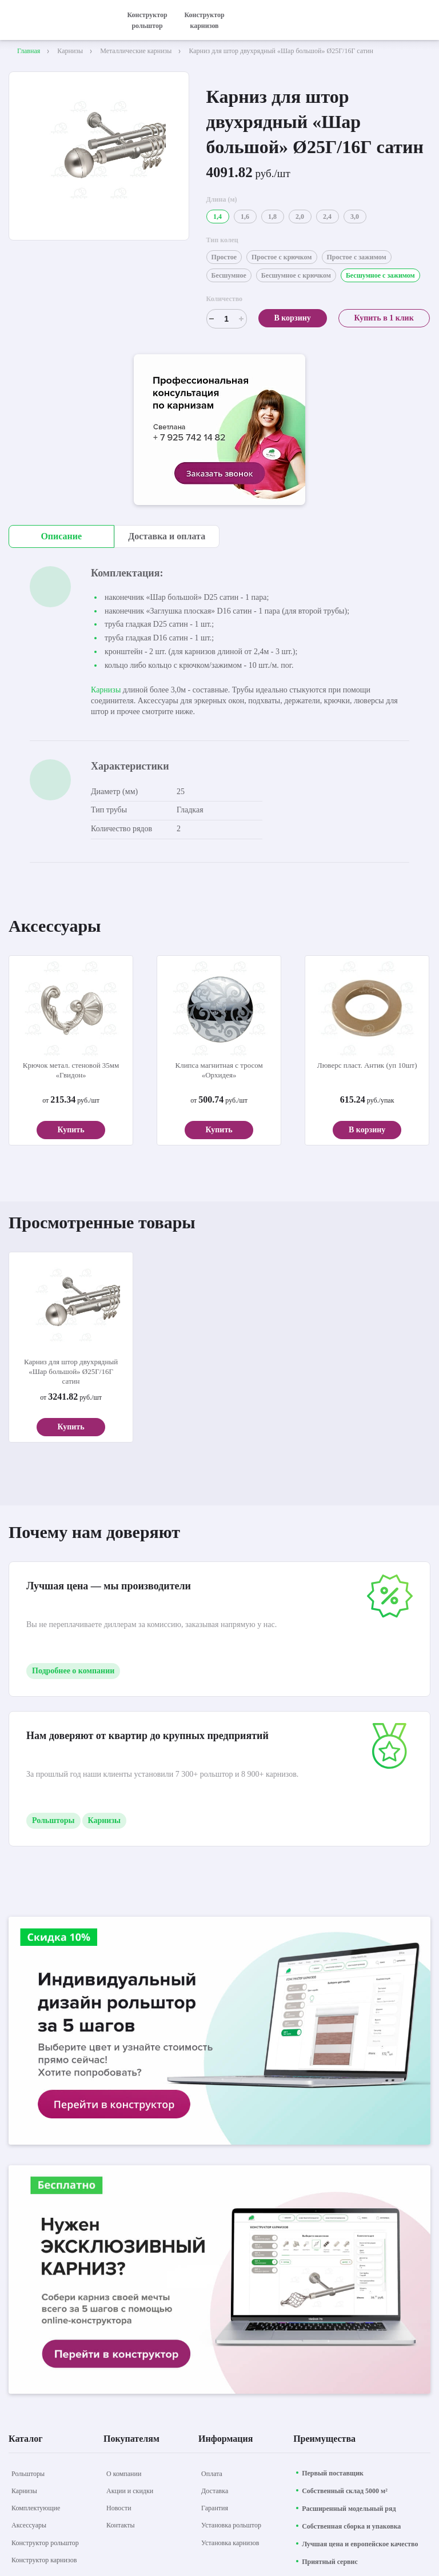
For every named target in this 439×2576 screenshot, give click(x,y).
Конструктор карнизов (204, 20)
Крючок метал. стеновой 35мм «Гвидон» (71, 1070)
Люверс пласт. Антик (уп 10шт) (367, 1065)
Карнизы (106, 690)
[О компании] (123, 2474)
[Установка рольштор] (231, 2525)
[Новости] (118, 2508)
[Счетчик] (227, 319)
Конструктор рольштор (147, 20)
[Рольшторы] (28, 2474)
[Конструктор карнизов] (44, 2560)
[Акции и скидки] (129, 2491)
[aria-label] (219, 431)
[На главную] (57, 20)
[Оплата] (211, 2474)
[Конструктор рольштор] (45, 2543)
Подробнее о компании (73, 1670)
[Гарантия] (214, 2508)
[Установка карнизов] (230, 2543)
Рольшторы (53, 1820)
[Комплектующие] (35, 2508)
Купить (70, 1129)
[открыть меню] (423, 20)
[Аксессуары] (28, 2525)
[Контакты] (120, 2525)
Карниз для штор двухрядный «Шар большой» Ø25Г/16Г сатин (71, 1371)
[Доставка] (214, 2491)
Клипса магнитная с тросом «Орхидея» (218, 1070)
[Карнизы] (24, 2491)
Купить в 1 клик (383, 318)
